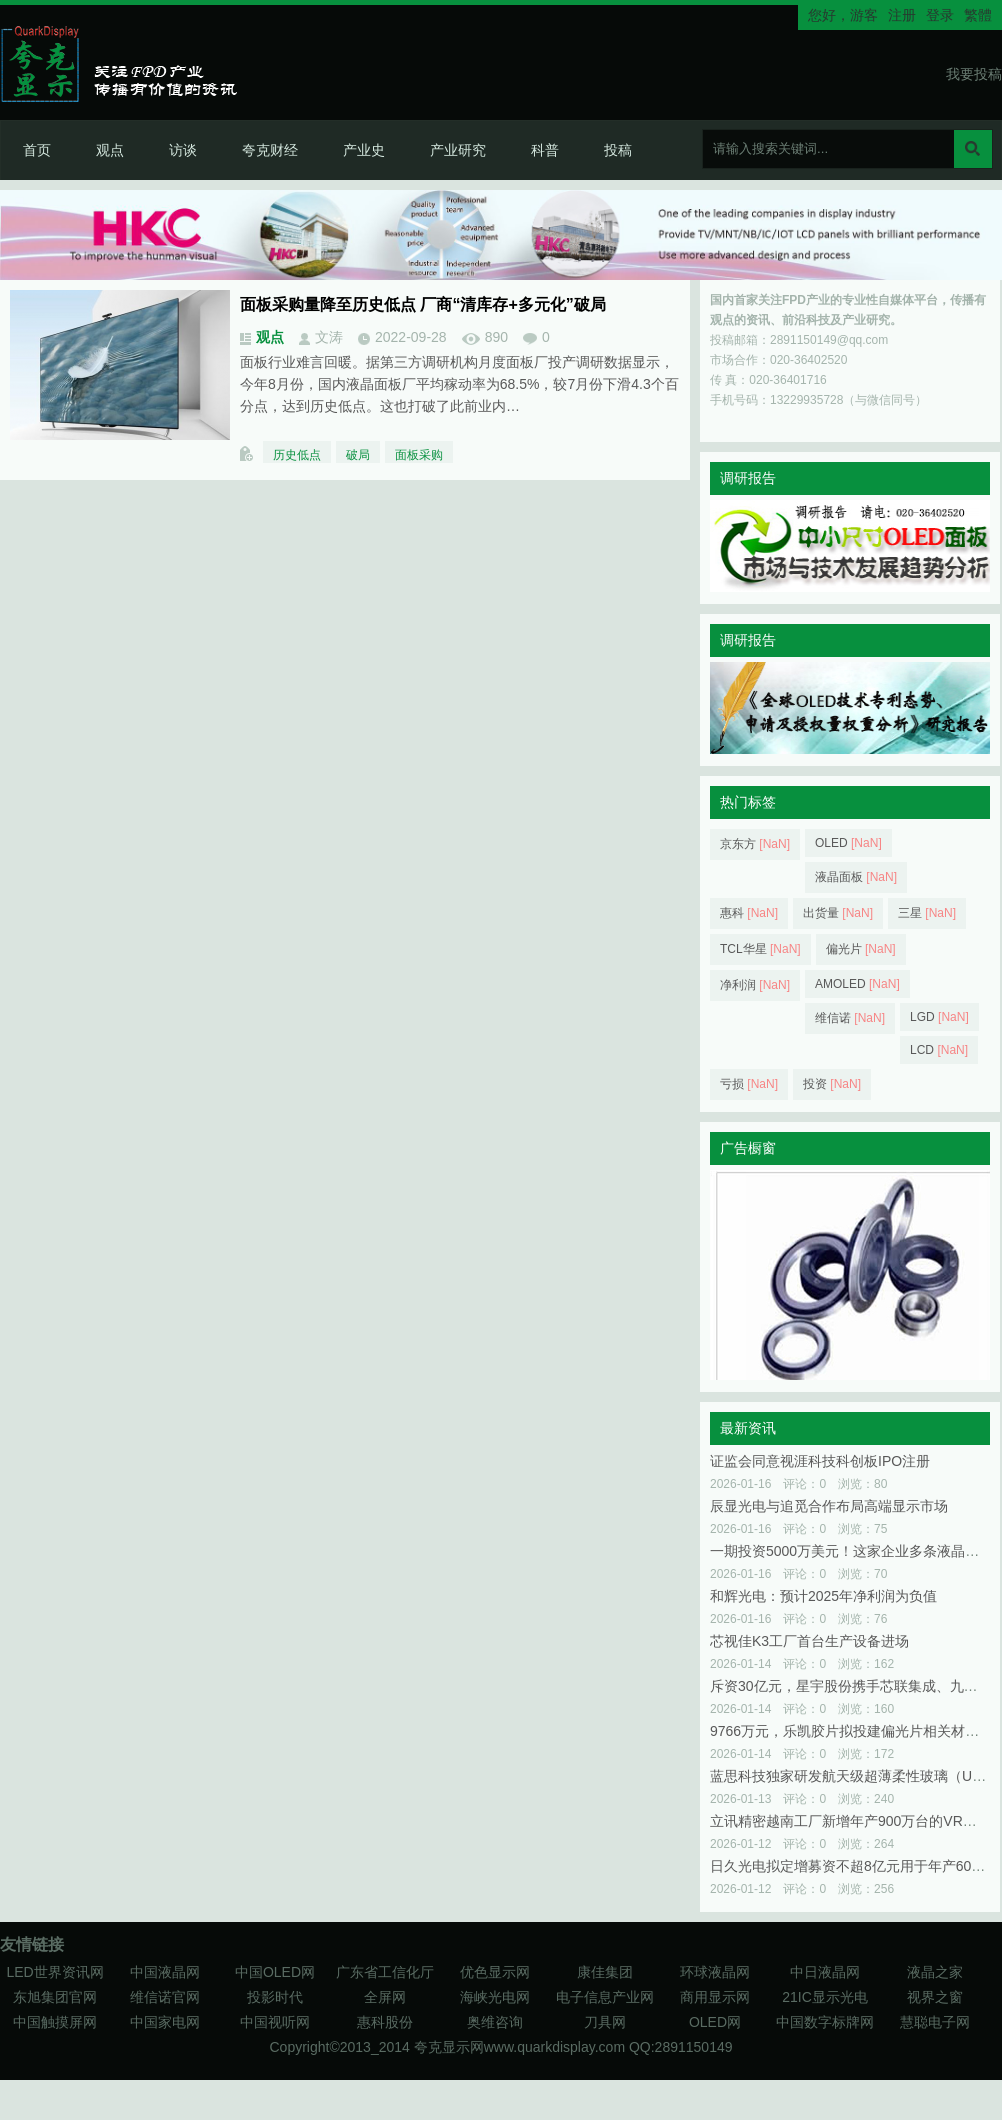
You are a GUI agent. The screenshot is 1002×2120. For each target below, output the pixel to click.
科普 (545, 150)
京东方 (755, 844)
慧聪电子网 (935, 2022)
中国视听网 (275, 2022)
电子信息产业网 (605, 1997)
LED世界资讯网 (54, 1972)
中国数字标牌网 (825, 2022)
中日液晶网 (825, 1972)
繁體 (978, 15)
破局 (358, 455)
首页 (37, 150)
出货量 (838, 913)
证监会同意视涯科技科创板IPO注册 (820, 1461)
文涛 (329, 337)
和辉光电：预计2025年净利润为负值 (823, 1596)
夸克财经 (270, 150)
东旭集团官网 (55, 1997)
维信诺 (850, 1018)
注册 (902, 15)
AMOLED (857, 984)
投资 (832, 1084)
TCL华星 (760, 949)
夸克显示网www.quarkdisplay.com (521, 2047)
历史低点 (297, 455)
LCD (939, 1050)
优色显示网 (495, 1972)
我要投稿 (974, 74)
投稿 (618, 150)
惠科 (749, 913)
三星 (927, 913)
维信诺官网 (165, 1997)
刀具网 (605, 2022)
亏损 (749, 1084)
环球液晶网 (715, 1972)
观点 (110, 150)
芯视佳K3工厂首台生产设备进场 (809, 1641)
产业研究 (458, 150)
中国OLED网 (275, 1972)
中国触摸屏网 (55, 2022)
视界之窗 (935, 1997)
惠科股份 (385, 2022)
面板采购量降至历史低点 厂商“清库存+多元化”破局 (423, 304)
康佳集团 (605, 1972)
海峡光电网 (495, 1997)
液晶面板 (856, 877)
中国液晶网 (165, 1972)
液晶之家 (935, 1972)
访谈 (183, 150)
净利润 (755, 985)
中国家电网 (165, 2022)
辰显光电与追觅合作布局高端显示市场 (829, 1506)
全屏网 (385, 1997)
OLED (848, 843)
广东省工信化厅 (385, 1972)
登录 (940, 15)
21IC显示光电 (825, 1997)
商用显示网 (715, 1997)
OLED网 (715, 2022)
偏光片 (861, 949)
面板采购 (419, 455)
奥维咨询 (495, 2022)
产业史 (364, 150)
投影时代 (275, 1997)
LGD (939, 1017)
